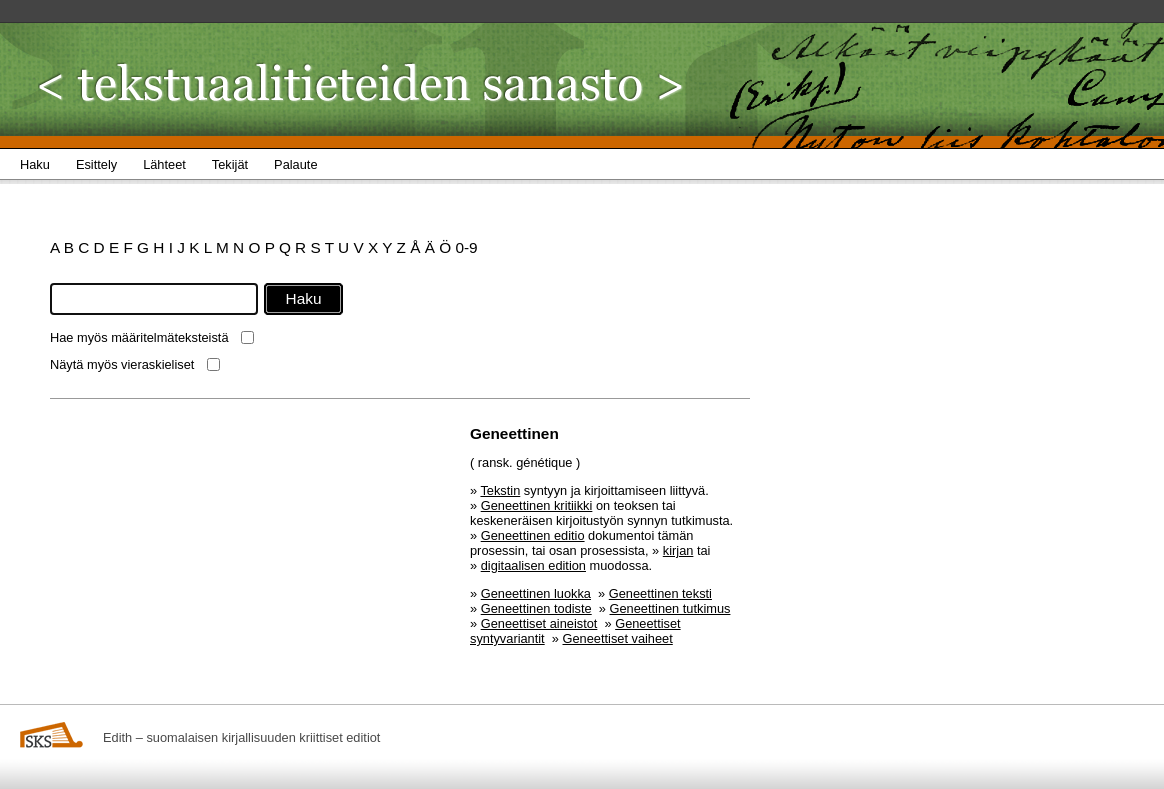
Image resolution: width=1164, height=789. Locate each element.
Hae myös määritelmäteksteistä (139, 337)
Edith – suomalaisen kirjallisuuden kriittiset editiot (241, 737)
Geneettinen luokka (536, 593)
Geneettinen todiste (536, 608)
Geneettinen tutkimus (670, 608)
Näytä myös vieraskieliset (122, 364)
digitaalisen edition (533, 565)
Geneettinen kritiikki (537, 505)
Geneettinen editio (533, 535)
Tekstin (500, 490)
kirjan (678, 550)
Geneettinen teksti (660, 593)
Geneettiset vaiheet (618, 638)
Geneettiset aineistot (539, 623)
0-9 (466, 247)
